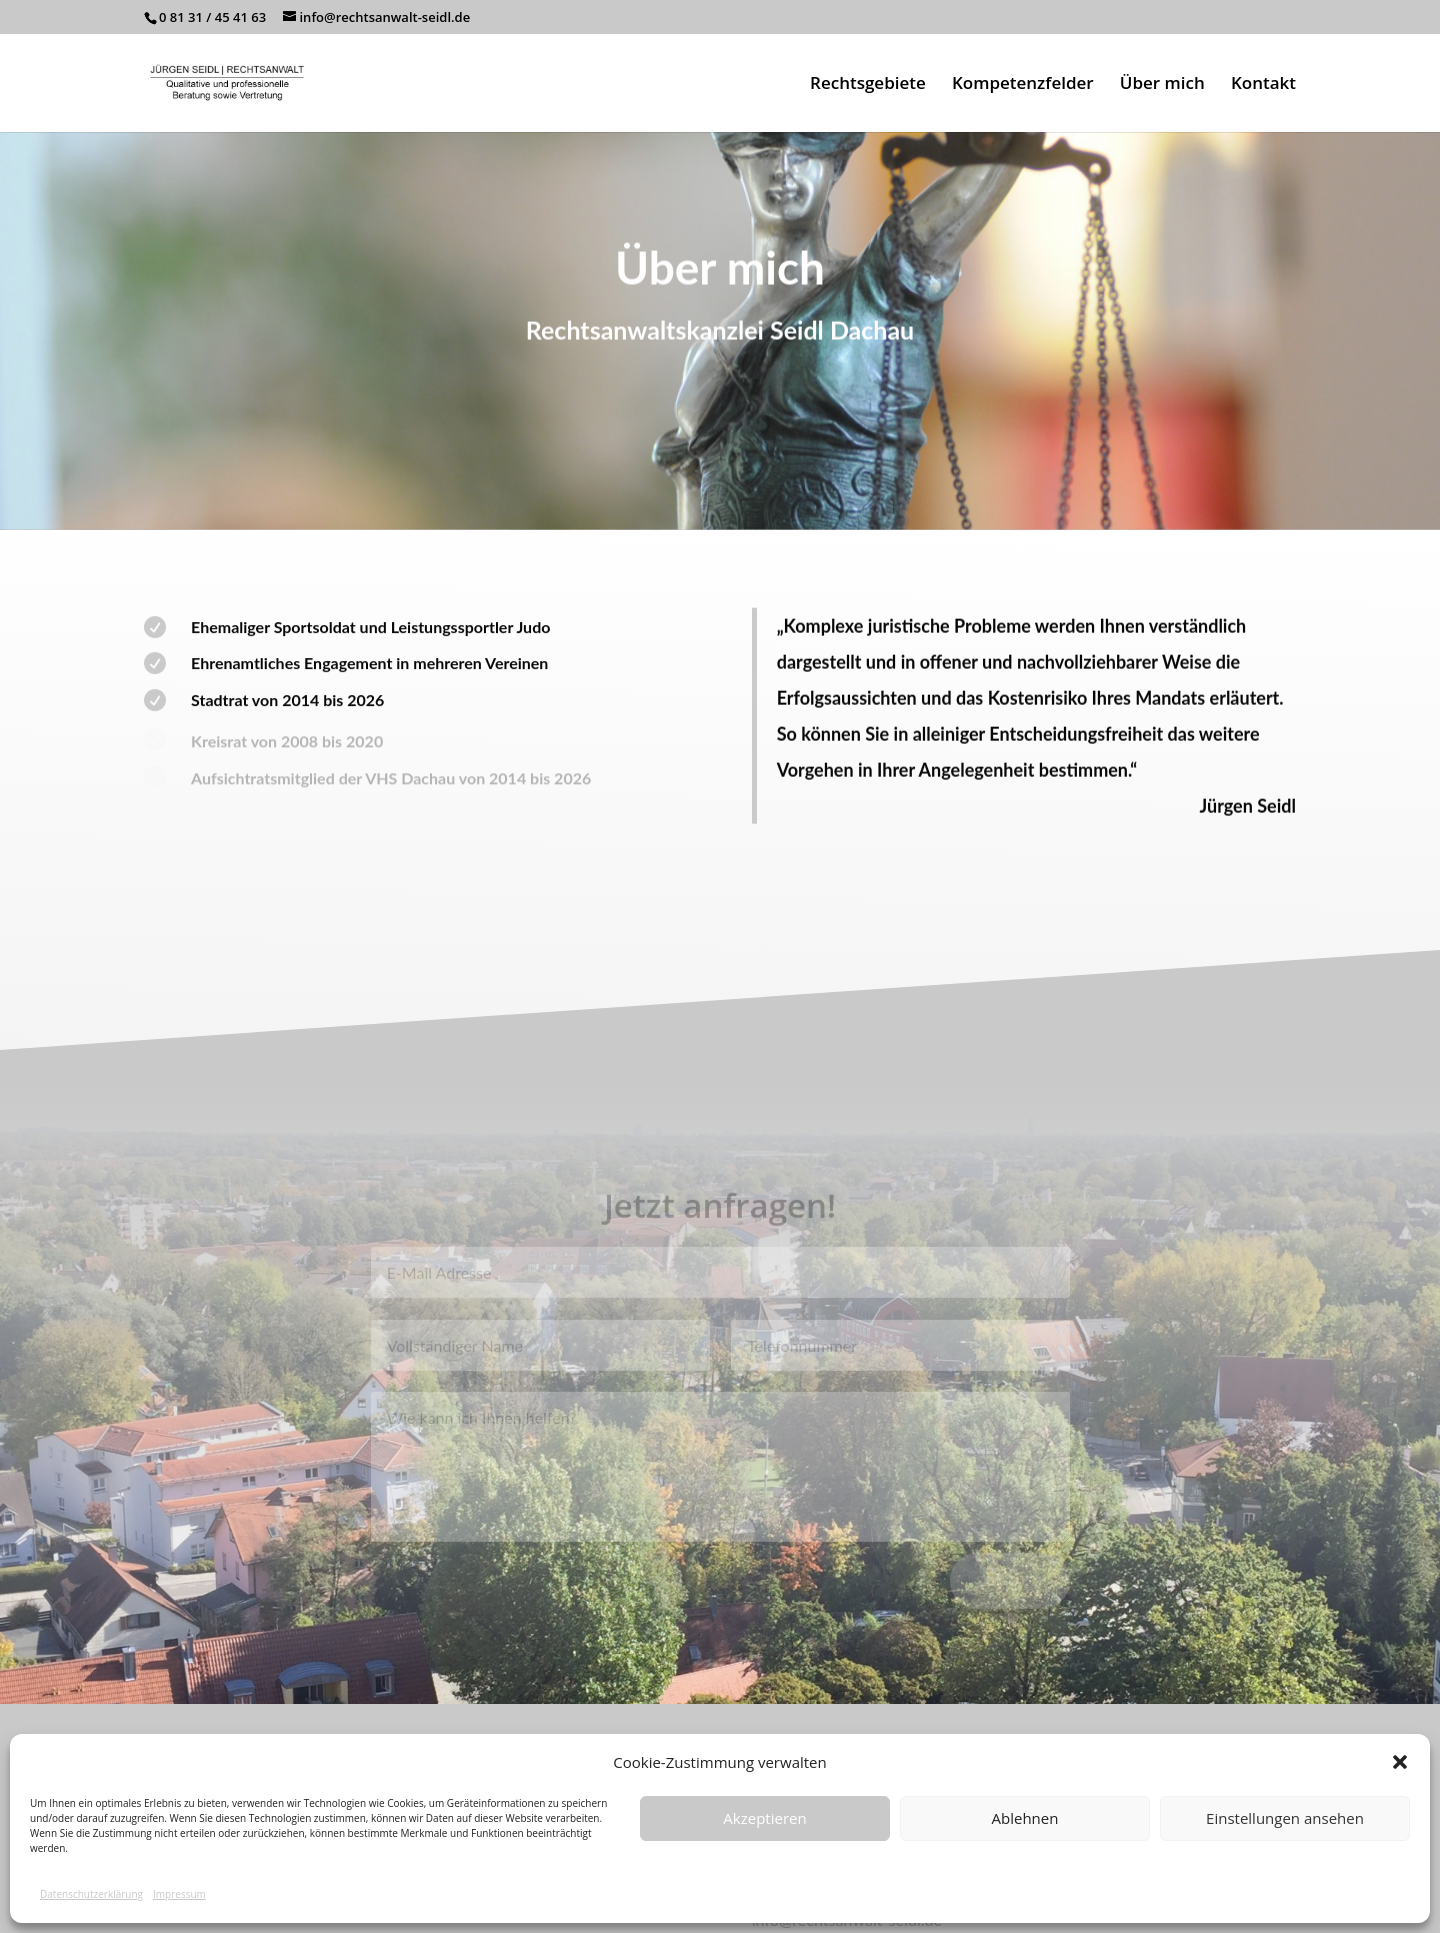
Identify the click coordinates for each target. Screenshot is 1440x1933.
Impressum (179, 1894)
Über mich (1162, 85)
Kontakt (1263, 85)
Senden (1010, 1590)
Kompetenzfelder (1023, 85)
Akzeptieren (764, 1818)
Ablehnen (1025, 1818)
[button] (1400, 1762)
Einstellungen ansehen (1285, 1818)
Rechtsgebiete (868, 85)
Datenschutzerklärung (91, 1894)
